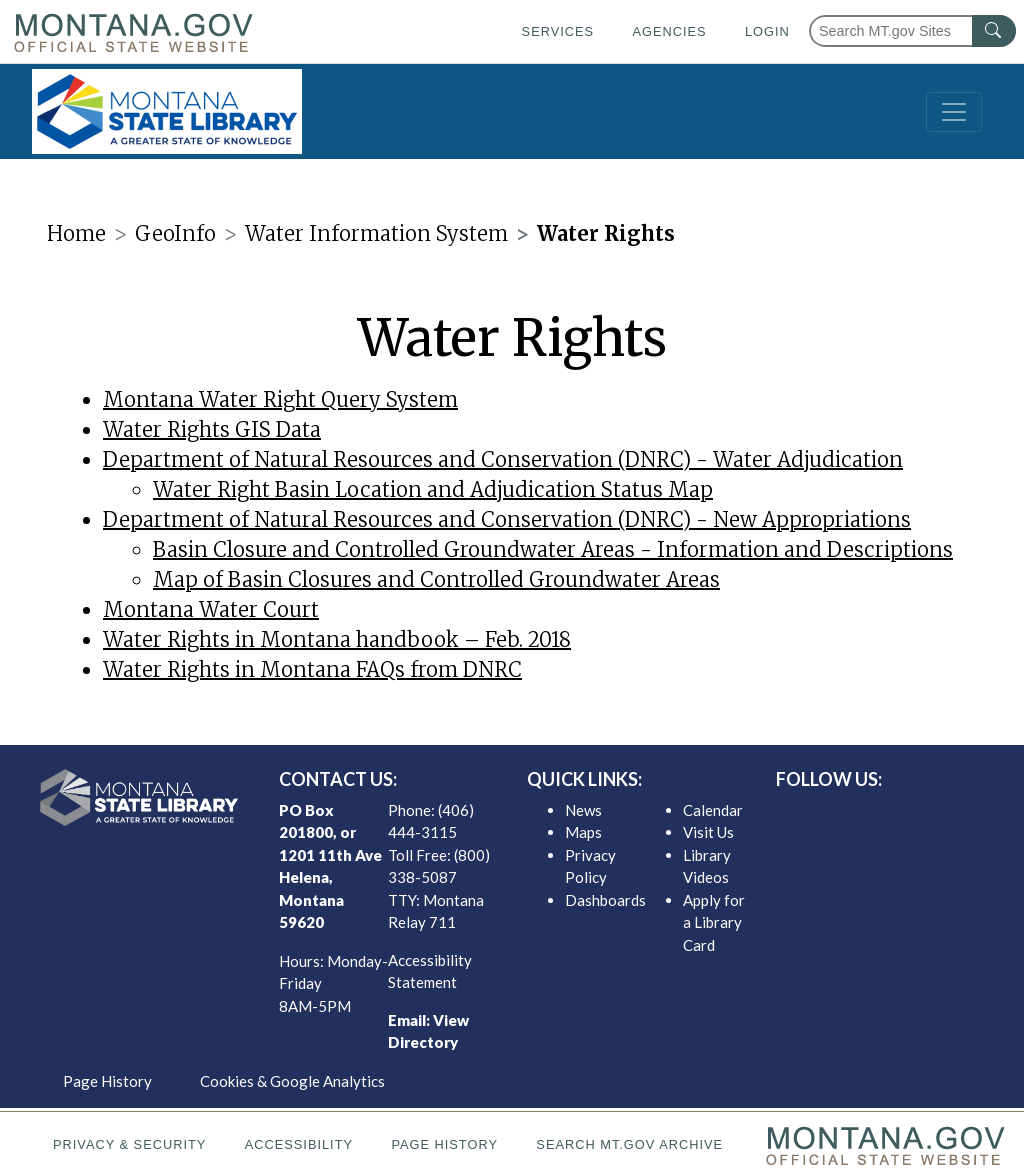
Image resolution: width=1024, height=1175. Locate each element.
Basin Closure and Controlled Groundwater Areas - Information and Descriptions (553, 549)
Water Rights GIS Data (212, 429)
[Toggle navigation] (954, 112)
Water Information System (376, 233)
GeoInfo (175, 233)
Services (558, 31)
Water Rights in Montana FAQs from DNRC (312, 669)
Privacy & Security (129, 1144)
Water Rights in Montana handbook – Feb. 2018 (337, 639)
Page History (107, 1081)
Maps (583, 832)
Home (76, 233)
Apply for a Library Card (714, 922)
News (583, 810)
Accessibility (299, 1144)
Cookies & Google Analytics (292, 1081)
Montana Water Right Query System (280, 399)
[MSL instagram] (901, 815)
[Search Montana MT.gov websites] (912, 31)
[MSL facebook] (837, 815)
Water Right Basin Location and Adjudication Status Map (433, 489)
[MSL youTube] (933, 815)
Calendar (713, 810)
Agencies (669, 31)
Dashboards (605, 900)
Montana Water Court (211, 609)
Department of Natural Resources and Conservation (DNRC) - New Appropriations (507, 519)
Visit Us (708, 832)
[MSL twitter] (869, 815)
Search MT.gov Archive (629, 1144)
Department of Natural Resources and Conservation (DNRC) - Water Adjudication (503, 459)
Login (767, 31)
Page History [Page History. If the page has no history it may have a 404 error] (444, 1144)
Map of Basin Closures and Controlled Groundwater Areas (436, 579)
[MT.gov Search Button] (994, 31)
